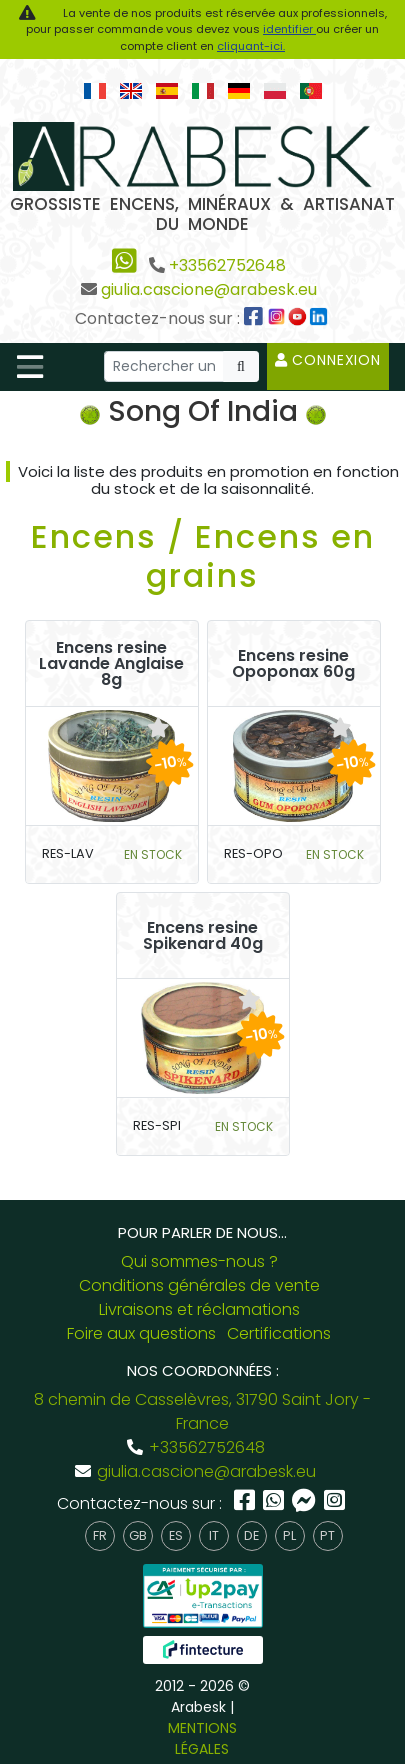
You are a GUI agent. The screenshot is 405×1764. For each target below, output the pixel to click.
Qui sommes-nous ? (199, 1261)
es (176, 1535)
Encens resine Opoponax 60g (293, 664)
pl (289, 1535)
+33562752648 (227, 265)
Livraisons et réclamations (199, 1309)
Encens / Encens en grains (203, 555)
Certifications (279, 1333)
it (214, 1535)
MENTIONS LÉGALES (202, 1738)
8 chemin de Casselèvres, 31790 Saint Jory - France (202, 1411)
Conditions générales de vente (199, 1285)
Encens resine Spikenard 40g (203, 936)
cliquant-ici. (251, 46)
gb (138, 1535)
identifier (289, 29)
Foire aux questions (141, 1333)
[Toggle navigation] (30, 367)
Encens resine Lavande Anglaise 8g (111, 664)
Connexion (328, 360)
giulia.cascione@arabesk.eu (209, 289)
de (251, 1535)
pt (327, 1535)
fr (100, 1535)
